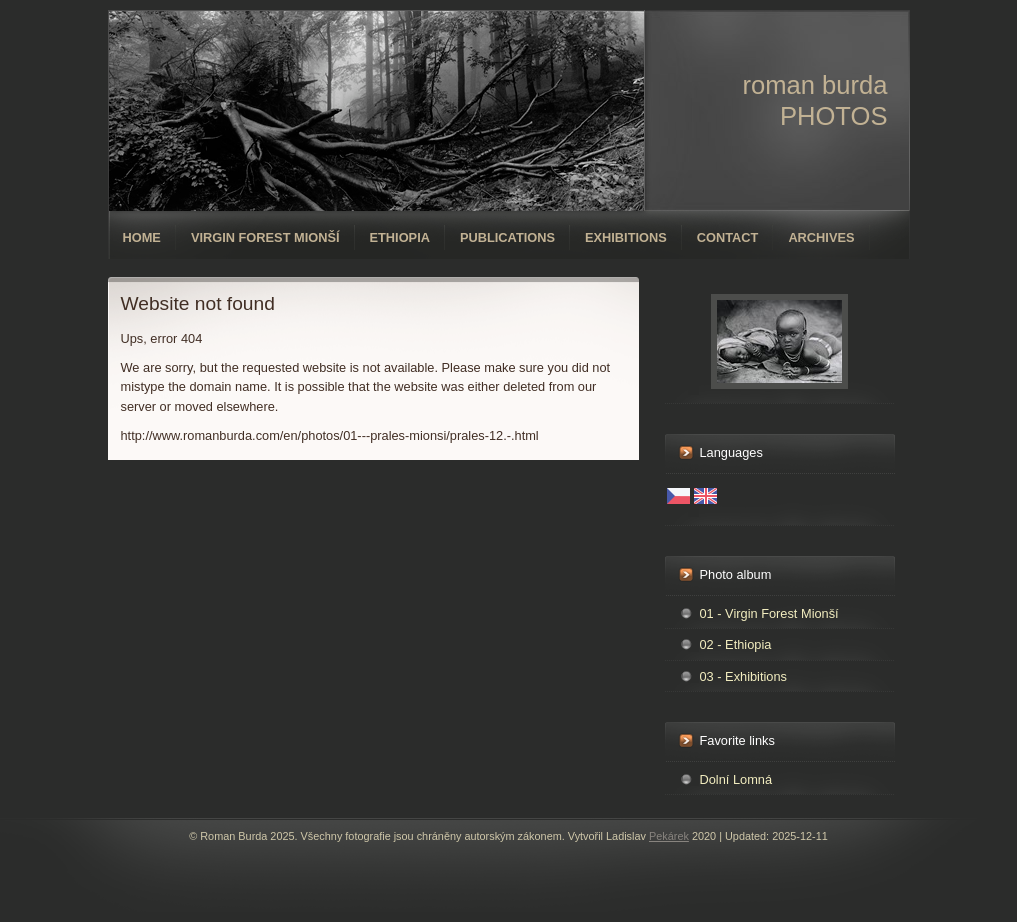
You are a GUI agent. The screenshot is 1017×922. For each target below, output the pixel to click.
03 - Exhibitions (744, 676)
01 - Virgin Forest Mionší (769, 613)
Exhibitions (626, 237)
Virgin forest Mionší (265, 237)
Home (142, 237)
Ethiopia (400, 237)
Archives (821, 237)
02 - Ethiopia (736, 644)
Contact (728, 237)
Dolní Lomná (736, 779)
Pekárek (669, 836)
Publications (507, 237)
